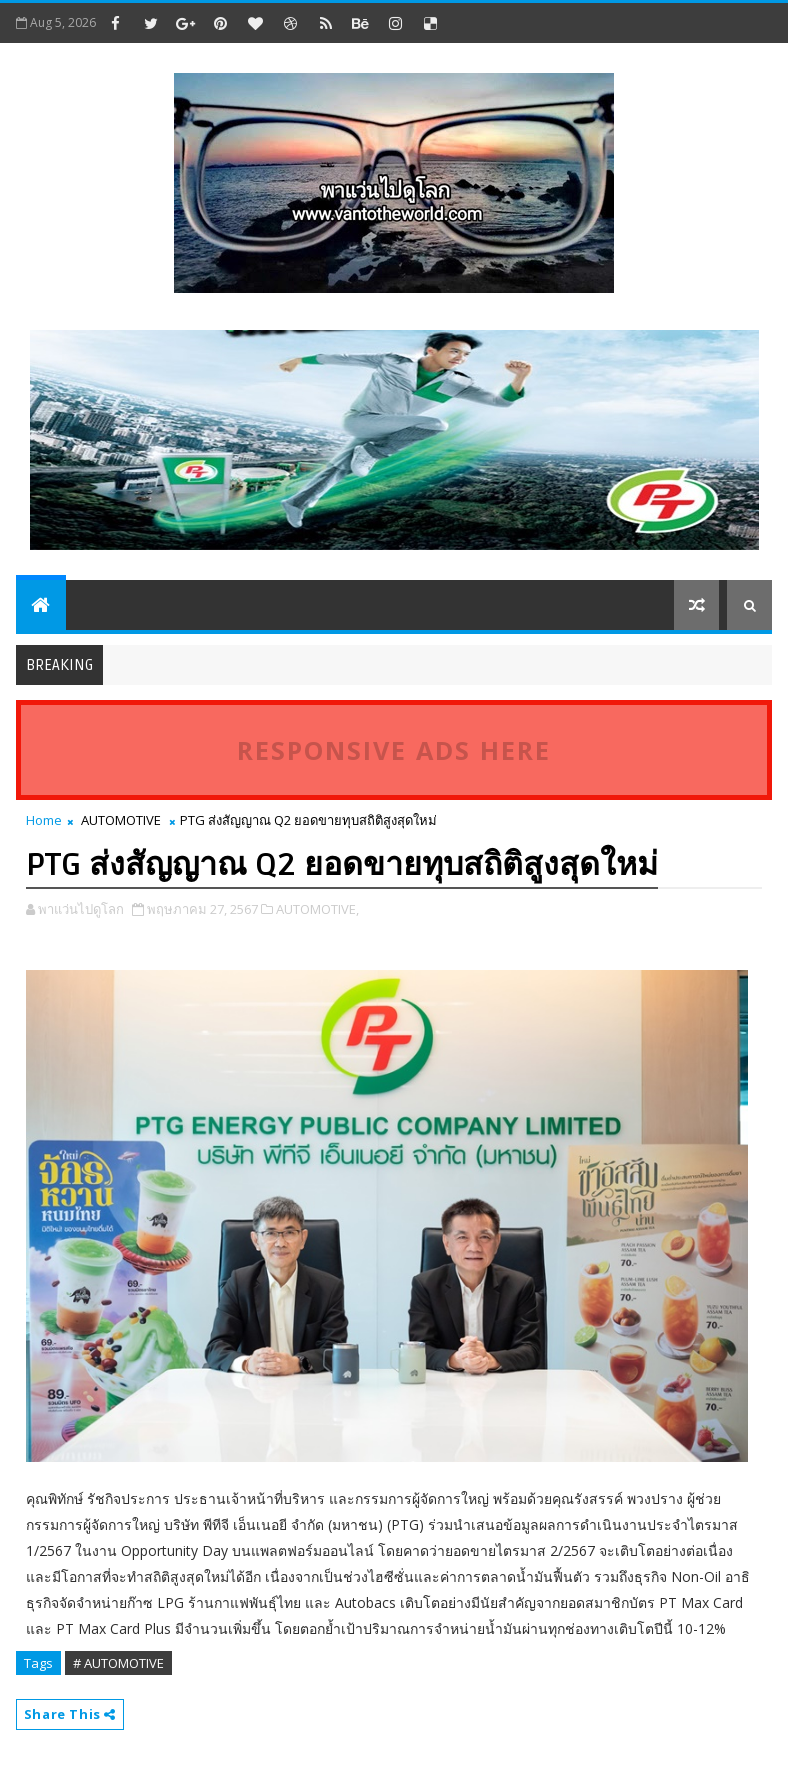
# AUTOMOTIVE (118, 1663)
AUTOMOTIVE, (317, 909)
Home (44, 820)
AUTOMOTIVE (121, 820)
